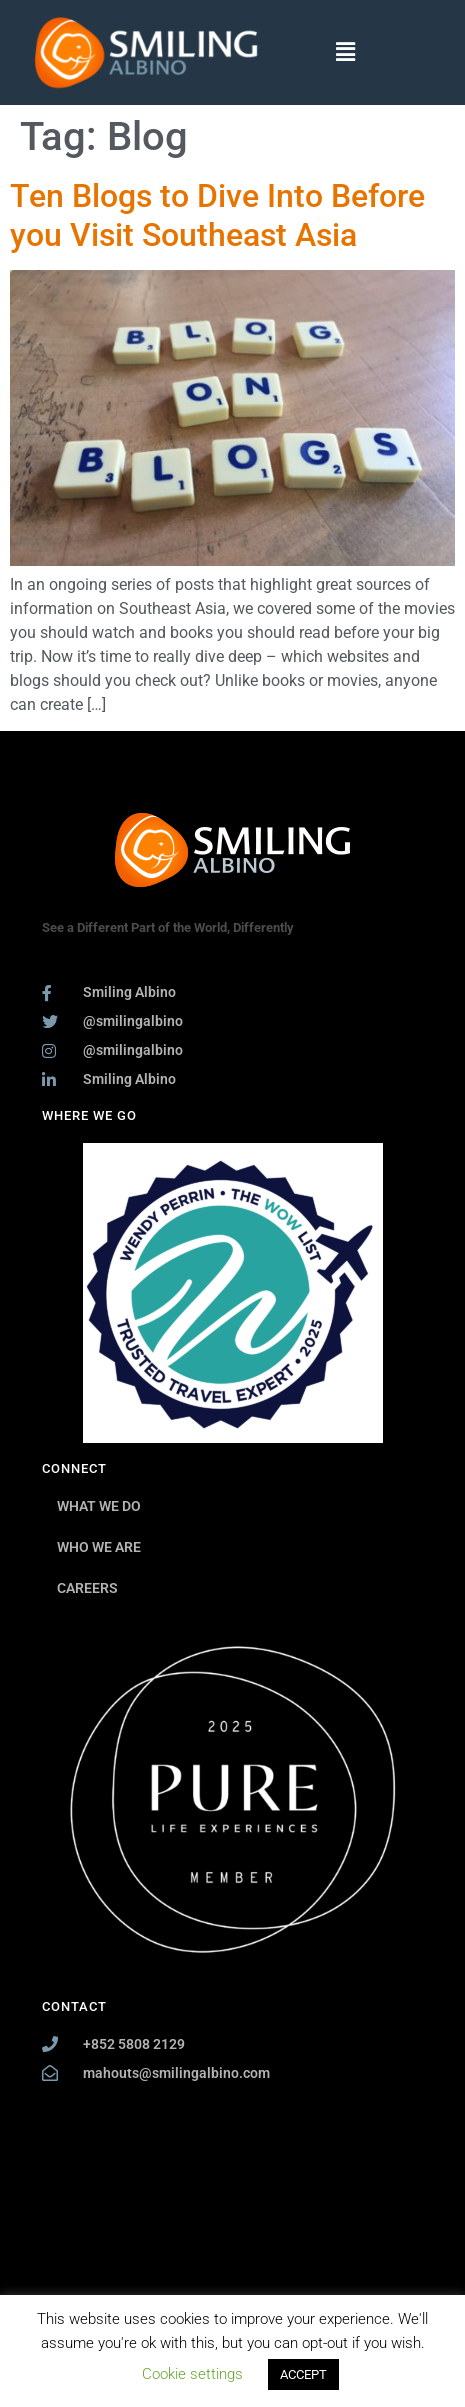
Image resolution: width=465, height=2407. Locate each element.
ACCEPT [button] (303, 2374)
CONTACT (74, 2006)
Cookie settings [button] (192, 2374)
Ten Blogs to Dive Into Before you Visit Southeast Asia (217, 215)
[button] (346, 52)
